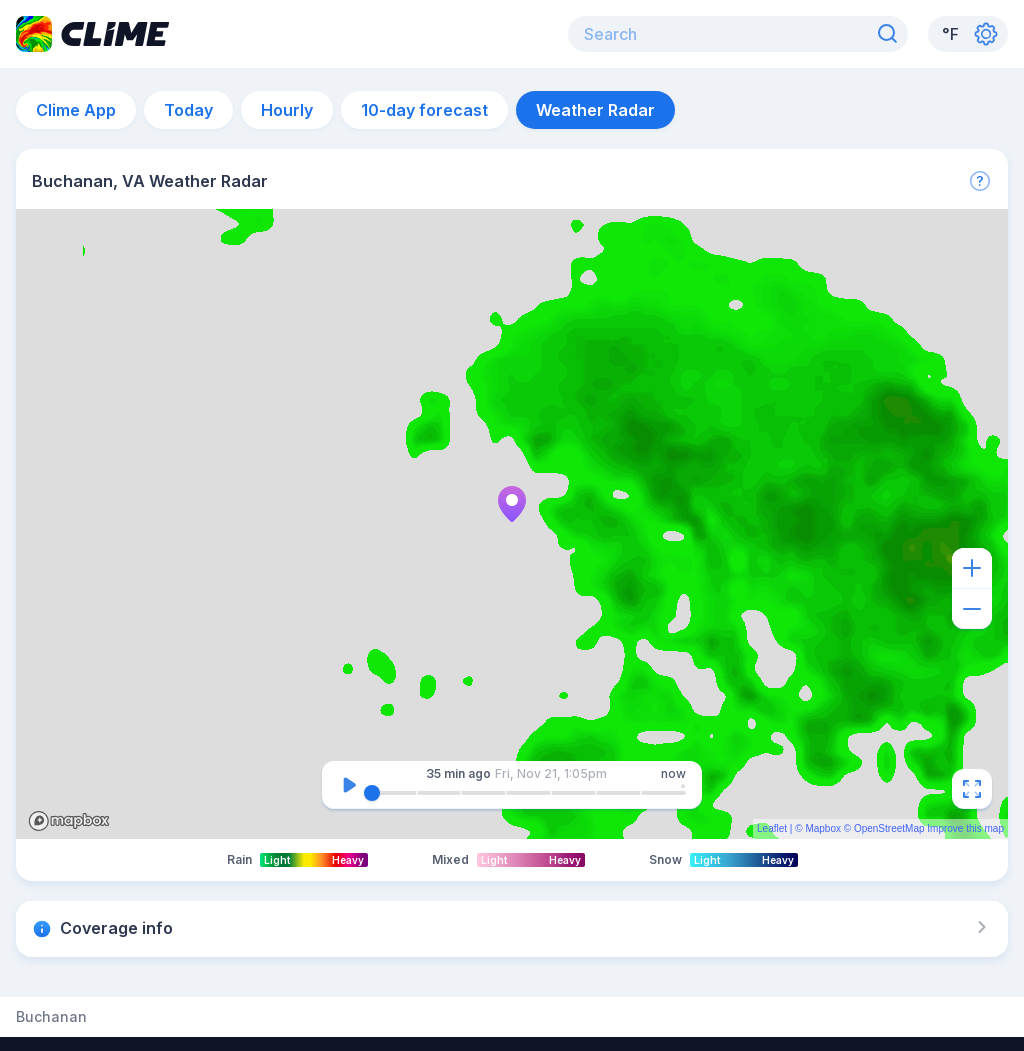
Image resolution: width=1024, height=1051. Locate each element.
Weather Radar (595, 110)
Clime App (76, 110)
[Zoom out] (972, 609)
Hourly (287, 110)
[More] (980, 181)
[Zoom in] (972, 568)
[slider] (372, 793)
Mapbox (823, 828)
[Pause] (349, 785)
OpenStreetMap (889, 828)
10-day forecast (424, 110)
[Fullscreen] (972, 789)
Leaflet (772, 828)
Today (188, 110)
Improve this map (965, 828)
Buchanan (51, 1017)
